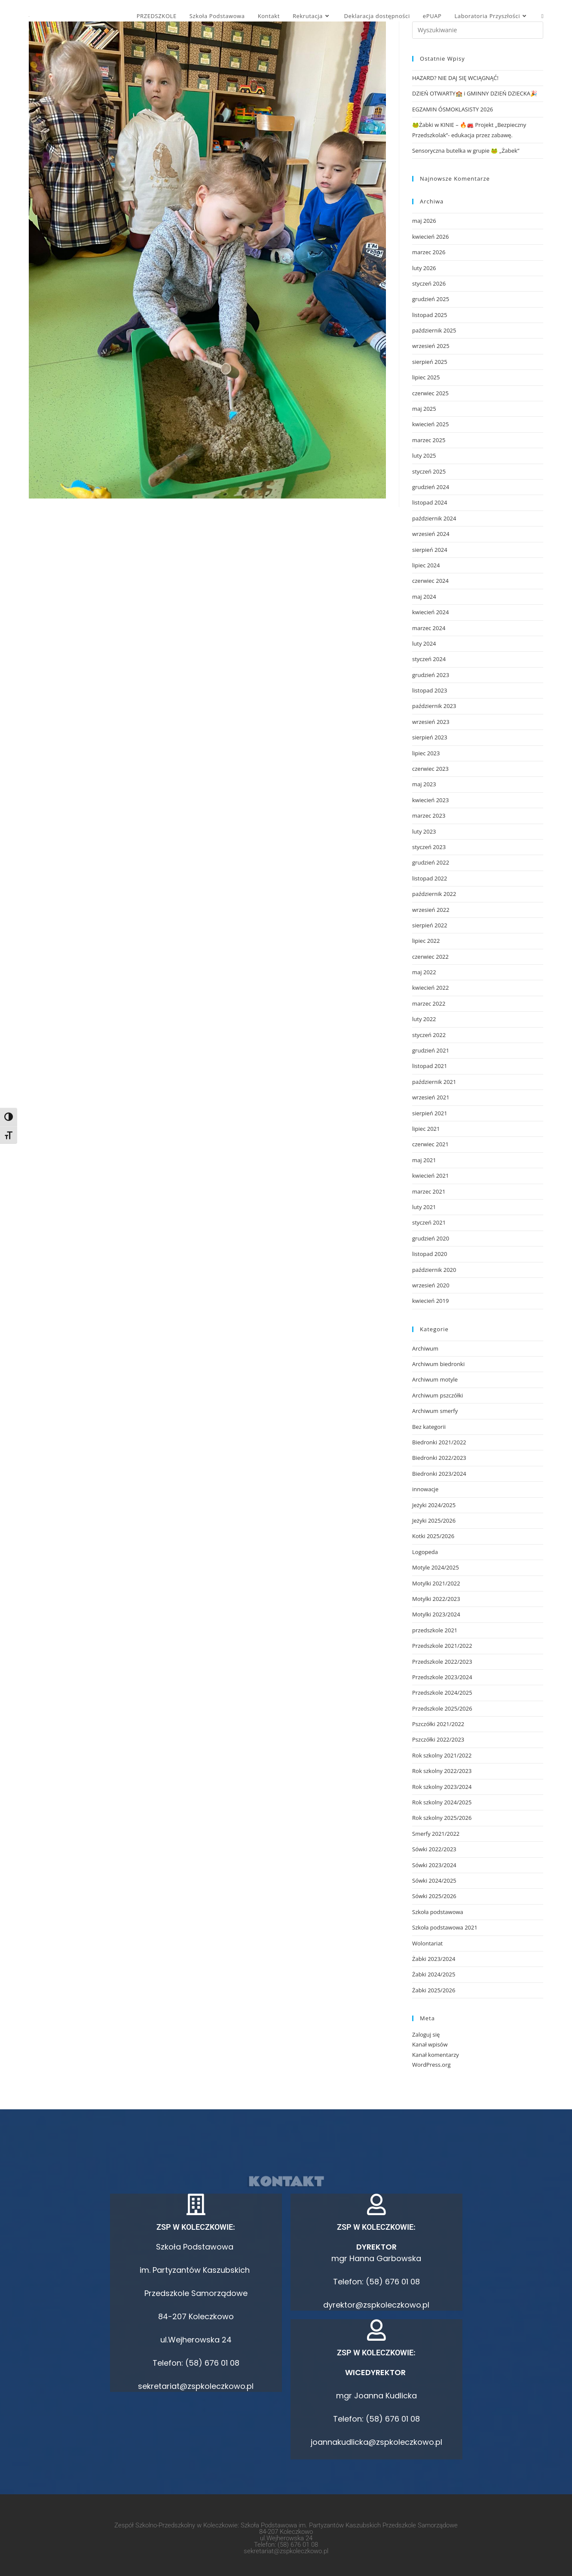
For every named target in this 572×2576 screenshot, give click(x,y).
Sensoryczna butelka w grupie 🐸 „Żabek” (465, 150)
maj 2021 (424, 1160)
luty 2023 (424, 831)
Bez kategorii (429, 1427)
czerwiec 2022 (430, 956)
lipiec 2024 (426, 565)
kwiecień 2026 (430, 236)
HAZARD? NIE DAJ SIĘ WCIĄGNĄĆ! (455, 78)
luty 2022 (424, 1019)
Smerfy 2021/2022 (435, 1833)
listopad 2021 (429, 1066)
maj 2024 (424, 596)
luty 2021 (424, 1207)
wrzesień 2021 (431, 1097)
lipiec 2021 (426, 1129)
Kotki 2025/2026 (433, 1536)
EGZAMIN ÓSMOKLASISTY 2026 (452, 109)
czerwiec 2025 (430, 393)
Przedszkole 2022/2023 (442, 1661)
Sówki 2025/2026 (434, 1896)
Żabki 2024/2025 (433, 1974)
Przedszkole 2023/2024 (442, 1677)
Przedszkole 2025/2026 (442, 1708)
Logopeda (425, 1552)
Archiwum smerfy (435, 1411)
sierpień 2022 (429, 925)
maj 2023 (424, 784)
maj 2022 (424, 972)
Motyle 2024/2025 (435, 1567)
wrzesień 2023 (431, 722)
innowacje (425, 1489)
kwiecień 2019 (430, 1301)
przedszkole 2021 (434, 1630)
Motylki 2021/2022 (436, 1583)
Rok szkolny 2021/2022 (441, 1755)
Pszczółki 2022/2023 (438, 1739)
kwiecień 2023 (430, 800)
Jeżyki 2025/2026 (434, 1520)
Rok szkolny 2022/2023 (441, 1771)
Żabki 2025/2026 (433, 1990)
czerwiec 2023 (430, 768)
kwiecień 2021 (430, 1175)
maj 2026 (424, 221)
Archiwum (425, 1348)
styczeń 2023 (429, 847)
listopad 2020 (429, 1254)
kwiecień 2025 (430, 424)
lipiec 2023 (426, 753)
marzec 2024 (428, 628)
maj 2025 (424, 408)
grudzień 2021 (430, 1050)
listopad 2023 (429, 690)
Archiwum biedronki (438, 1364)
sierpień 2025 (429, 362)
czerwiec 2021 (430, 1144)
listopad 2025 (429, 315)
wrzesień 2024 (431, 534)
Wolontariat (427, 1943)
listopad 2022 (429, 878)
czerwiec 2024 (430, 581)
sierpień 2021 (429, 1113)
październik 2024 (434, 518)
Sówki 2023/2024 (434, 1865)
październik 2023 (434, 706)
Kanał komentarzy (435, 2055)
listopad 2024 (429, 502)
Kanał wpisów (429, 2044)
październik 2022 (434, 894)
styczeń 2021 (429, 1222)
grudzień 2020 (430, 1238)
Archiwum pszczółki (437, 1395)
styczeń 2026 (429, 283)
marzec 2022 (428, 1003)
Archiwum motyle (435, 1379)
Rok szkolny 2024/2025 (441, 1802)
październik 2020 (434, 1270)
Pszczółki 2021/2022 (438, 1724)
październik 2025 (434, 330)
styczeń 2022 (429, 1035)
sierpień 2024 (429, 550)
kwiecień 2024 (430, 612)
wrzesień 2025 (431, 346)
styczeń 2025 (429, 471)
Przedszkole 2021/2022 (442, 1646)
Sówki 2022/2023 (434, 1849)
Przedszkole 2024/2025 (442, 1692)
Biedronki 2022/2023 (439, 1458)
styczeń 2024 (429, 659)
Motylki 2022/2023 (436, 1599)
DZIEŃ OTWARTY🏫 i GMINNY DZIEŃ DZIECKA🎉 (474, 93)
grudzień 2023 (430, 675)
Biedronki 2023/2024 (439, 1473)
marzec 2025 (428, 440)
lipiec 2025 (426, 377)
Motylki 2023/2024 (436, 1614)
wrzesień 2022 (431, 910)
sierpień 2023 (429, 737)
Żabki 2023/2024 (433, 1959)
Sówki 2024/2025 (434, 1880)
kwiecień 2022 (430, 987)
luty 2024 (424, 643)
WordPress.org (431, 2064)
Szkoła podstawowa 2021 (444, 1927)
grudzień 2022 (430, 862)
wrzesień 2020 (431, 1285)
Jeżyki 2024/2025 (434, 1505)
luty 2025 (424, 455)
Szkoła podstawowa (437, 1912)
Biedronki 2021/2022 (439, 1442)
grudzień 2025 (430, 299)
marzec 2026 (428, 252)
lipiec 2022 (426, 941)
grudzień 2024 (430, 487)
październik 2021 (434, 1082)
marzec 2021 (428, 1191)
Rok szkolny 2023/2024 (441, 1787)
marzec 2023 (428, 815)
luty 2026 (424, 268)
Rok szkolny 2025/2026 (441, 1818)
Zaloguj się (426, 2034)
